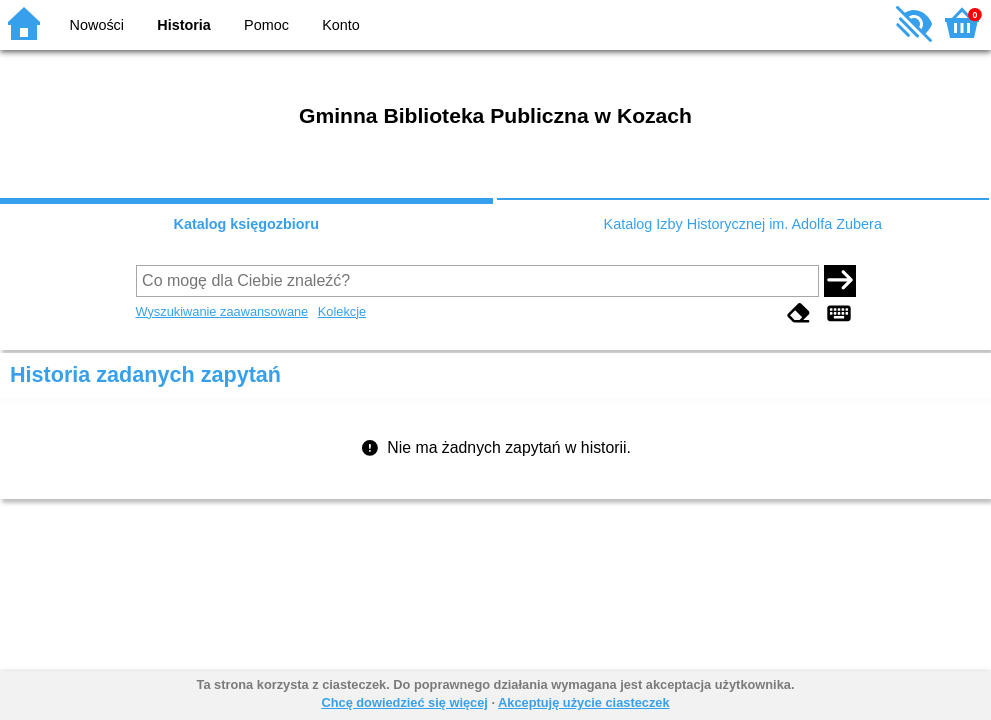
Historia (184, 25)
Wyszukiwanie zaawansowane (222, 311)
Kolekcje (342, 311)
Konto (341, 25)
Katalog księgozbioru (246, 224)
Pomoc (266, 25)
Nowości (97, 25)
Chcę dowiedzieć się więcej (404, 702)
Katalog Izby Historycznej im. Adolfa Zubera (743, 224)
